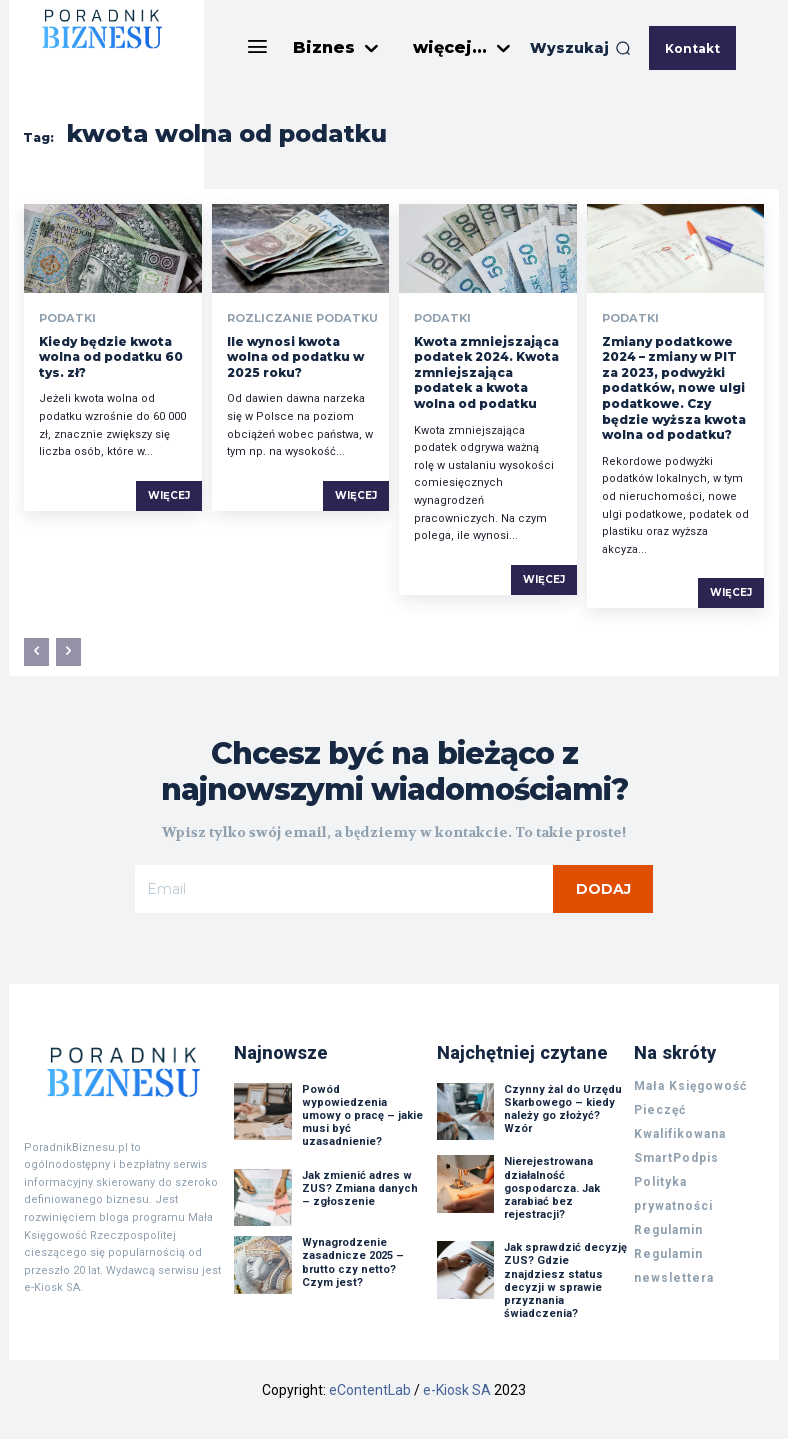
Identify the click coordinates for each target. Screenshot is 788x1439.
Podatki (65, 318)
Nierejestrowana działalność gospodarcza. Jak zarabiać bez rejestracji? (552, 1185)
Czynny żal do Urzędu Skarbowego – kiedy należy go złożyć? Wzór (563, 1105)
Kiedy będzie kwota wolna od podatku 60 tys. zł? (111, 357)
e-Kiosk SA (457, 1387)
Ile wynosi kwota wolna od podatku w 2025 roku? (295, 357)
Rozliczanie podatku (295, 318)
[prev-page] (36, 652)
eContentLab (370, 1387)
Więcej (169, 495)
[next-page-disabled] (68, 652)
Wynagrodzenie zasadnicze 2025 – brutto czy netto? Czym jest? (353, 1259)
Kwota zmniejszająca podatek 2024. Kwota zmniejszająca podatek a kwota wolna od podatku (486, 372)
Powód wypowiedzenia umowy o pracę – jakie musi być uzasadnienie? (362, 1112)
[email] (344, 889)
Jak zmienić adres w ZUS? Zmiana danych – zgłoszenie (360, 1184)
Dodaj (603, 889)
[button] (580, 48)
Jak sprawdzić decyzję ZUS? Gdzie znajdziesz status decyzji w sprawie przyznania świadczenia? (565, 1277)
